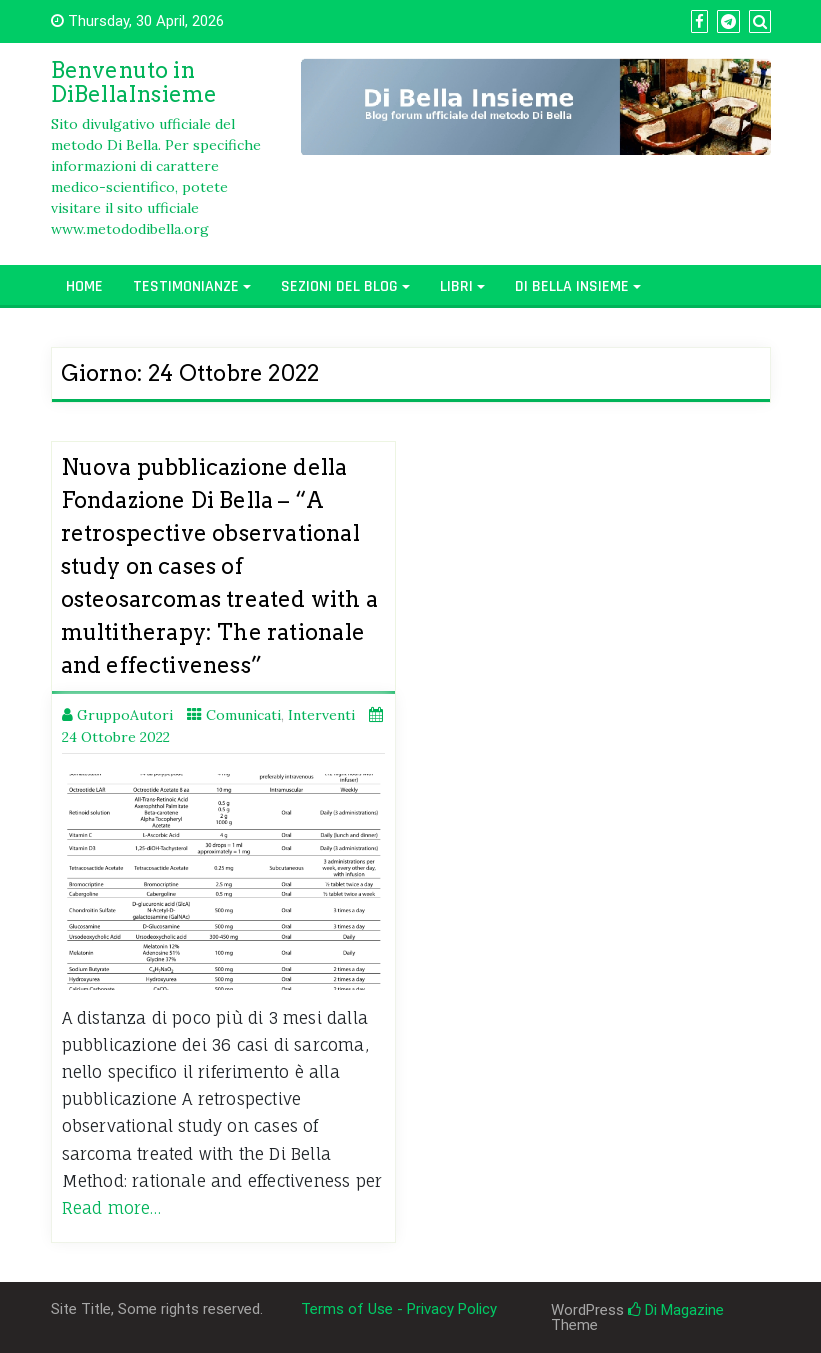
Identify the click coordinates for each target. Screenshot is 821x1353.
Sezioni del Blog (339, 286)
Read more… (112, 1208)
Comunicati (243, 715)
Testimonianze (186, 286)
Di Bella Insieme (572, 286)
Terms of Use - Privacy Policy (399, 1309)
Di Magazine (676, 1310)
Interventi (321, 715)
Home (84, 286)
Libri (456, 286)
